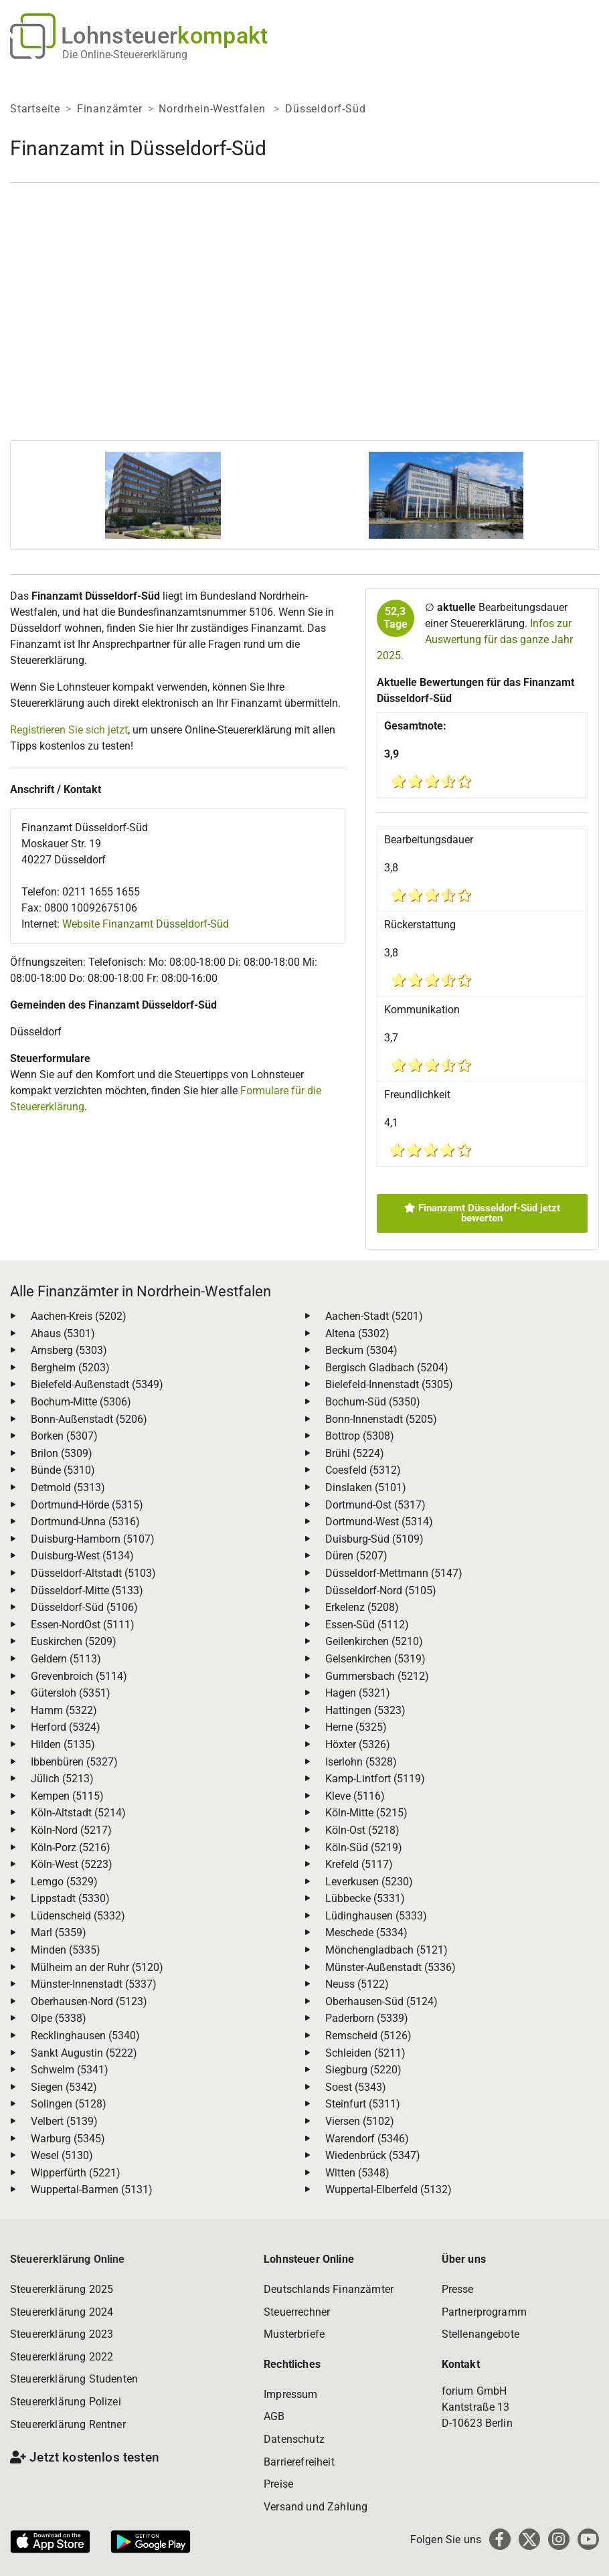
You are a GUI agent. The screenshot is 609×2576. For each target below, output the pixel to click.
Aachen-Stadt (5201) (374, 1316)
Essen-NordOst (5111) (83, 1624)
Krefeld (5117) (359, 1864)
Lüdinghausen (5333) (376, 1915)
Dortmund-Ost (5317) (375, 1504)
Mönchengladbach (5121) (386, 1950)
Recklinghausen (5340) (85, 2035)
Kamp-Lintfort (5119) (375, 1778)
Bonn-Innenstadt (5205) (381, 1419)
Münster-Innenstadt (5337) (94, 1984)
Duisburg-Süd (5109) (374, 1539)
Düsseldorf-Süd (325, 108)
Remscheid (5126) (368, 2035)
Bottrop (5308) (359, 1436)
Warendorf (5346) (367, 2138)
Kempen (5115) (67, 1796)
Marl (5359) (58, 1932)
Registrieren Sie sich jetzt (69, 729)
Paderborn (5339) (366, 2018)
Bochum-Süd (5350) (372, 1401)
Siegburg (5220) (363, 2069)
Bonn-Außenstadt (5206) (89, 1419)
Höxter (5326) (357, 1744)
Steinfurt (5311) (362, 2103)
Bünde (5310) (63, 1470)
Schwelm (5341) (69, 2069)
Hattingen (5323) (365, 1710)
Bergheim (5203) (70, 1367)
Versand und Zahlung (315, 2506)
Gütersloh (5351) (70, 1693)
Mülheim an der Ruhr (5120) (97, 1967)
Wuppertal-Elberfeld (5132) (388, 2189)
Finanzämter (110, 108)
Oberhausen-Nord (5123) (89, 2001)
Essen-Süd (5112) (367, 1624)
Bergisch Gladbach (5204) (386, 1367)
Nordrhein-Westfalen (213, 108)
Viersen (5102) (359, 2121)
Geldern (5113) (66, 1658)
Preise (278, 2484)
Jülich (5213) (62, 1778)
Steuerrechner (297, 2312)
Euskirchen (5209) (73, 1641)
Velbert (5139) (64, 2121)
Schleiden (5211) (365, 2053)
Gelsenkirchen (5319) (375, 1658)
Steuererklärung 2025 (61, 2289)
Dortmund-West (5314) (379, 1521)
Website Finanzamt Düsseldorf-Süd (145, 924)
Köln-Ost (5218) (362, 1830)
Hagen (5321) (357, 1693)
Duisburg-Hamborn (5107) (93, 1539)
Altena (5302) (357, 1333)
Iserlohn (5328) (361, 1761)
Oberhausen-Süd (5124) (381, 2001)
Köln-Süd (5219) (363, 1847)
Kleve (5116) (355, 1796)
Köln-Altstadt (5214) (78, 1812)
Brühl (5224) (354, 1453)
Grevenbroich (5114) (79, 1676)
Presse (458, 2289)
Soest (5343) (355, 2087)
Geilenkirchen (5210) (374, 1641)
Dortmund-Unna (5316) (85, 1521)
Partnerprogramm (484, 2312)
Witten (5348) (357, 2172)
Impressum (290, 2394)
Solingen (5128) (68, 2103)
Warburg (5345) (68, 2138)
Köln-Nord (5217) (71, 1830)
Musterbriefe (294, 2334)
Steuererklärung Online (67, 2259)
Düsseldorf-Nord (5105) (380, 1590)
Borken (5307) (64, 1436)
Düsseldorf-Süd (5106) (84, 1607)
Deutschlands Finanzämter (329, 2289)
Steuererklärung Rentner (68, 2424)
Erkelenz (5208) (362, 1607)
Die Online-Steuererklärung (124, 54)
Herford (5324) (65, 1727)
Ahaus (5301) (63, 1333)
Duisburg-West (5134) (82, 1555)
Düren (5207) (356, 1555)
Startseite (35, 108)
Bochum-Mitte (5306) (81, 1401)
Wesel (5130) (62, 2155)
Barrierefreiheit (299, 2462)
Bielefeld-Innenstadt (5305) (389, 1384)
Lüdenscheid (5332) (78, 1915)
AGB (274, 2416)
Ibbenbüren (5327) (74, 1761)
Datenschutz (294, 2439)
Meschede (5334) (366, 1932)
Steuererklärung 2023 (61, 2334)
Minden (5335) (65, 1950)
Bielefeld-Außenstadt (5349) (97, 1384)
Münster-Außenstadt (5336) (390, 1967)
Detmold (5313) (68, 1487)
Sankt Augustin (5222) (84, 2053)
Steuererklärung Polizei (65, 2401)
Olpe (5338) (58, 2018)
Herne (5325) (356, 1727)
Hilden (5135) (63, 1744)
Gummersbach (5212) (377, 1676)
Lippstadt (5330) (70, 1898)
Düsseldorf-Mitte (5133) (87, 1590)
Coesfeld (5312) (363, 1470)
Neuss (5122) (357, 1984)
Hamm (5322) (64, 1710)
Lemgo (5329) (64, 1881)
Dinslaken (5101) (365, 1487)
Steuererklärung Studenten (74, 2379)
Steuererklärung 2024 (61, 2312)
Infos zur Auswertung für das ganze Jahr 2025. (475, 639)
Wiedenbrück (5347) (372, 2155)
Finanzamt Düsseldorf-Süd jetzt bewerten (482, 1213)
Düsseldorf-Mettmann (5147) (393, 1573)
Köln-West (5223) (71, 1864)
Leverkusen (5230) (369, 1881)
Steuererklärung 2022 (61, 2356)
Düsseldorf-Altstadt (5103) (93, 1573)
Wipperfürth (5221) (75, 2172)
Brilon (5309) (61, 1453)
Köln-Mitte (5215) (366, 1812)
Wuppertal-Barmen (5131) (92, 2189)
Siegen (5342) (64, 2087)
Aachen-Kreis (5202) (78, 1316)
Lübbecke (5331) (365, 1898)
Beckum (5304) (361, 1350)
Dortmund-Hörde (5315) (87, 1504)
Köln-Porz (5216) (70, 1847)
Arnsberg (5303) (69, 1350)
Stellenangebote (480, 2334)
